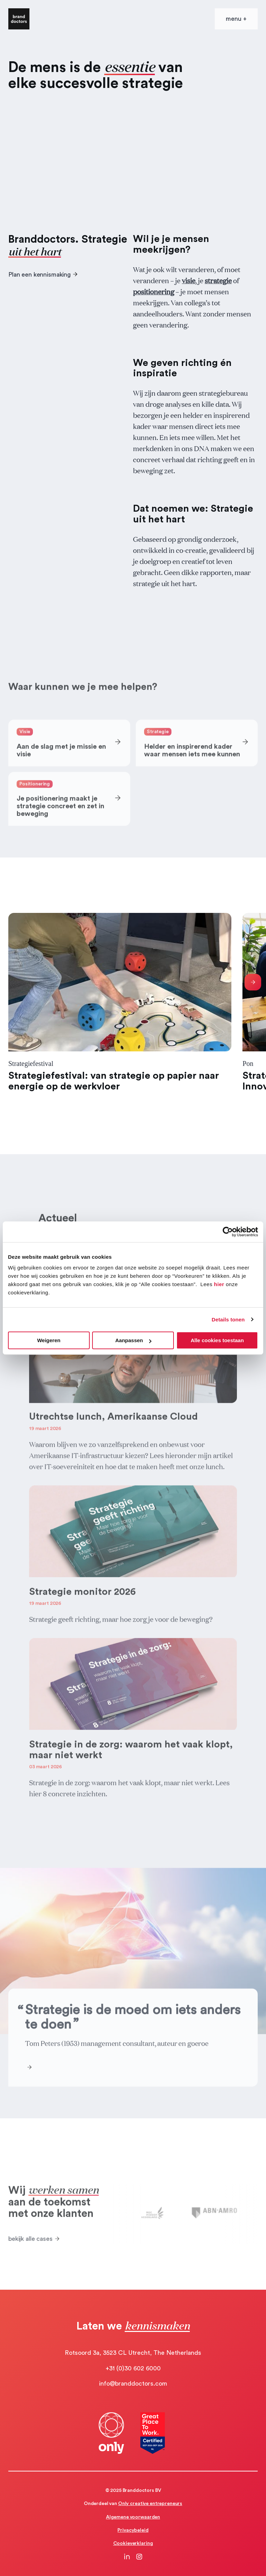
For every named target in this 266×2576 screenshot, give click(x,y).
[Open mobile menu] (236, 19)
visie (188, 280)
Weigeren (48, 1340)
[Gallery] (133, 1002)
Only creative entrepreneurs (150, 2503)
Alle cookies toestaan (216, 1340)
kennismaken (157, 2325)
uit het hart (34, 251)
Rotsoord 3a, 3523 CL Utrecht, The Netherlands (133, 2353)
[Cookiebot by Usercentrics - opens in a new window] (227, 1232)
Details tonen (228, 1319)
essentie (129, 66)
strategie (218, 280)
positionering (153, 291)
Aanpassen (133, 1340)
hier (219, 1284)
